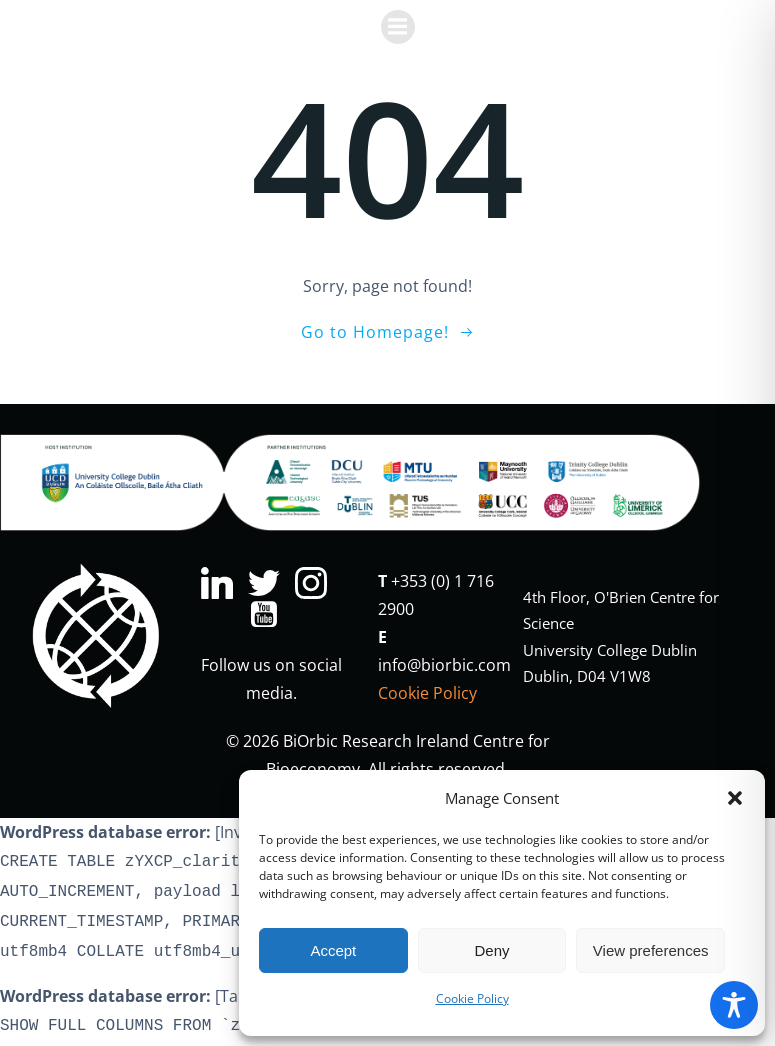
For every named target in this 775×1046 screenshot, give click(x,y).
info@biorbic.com (444, 665)
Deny (491, 950)
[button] (735, 798)
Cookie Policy (472, 998)
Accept (333, 950)
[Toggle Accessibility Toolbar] (734, 1005)
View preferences (651, 950)
